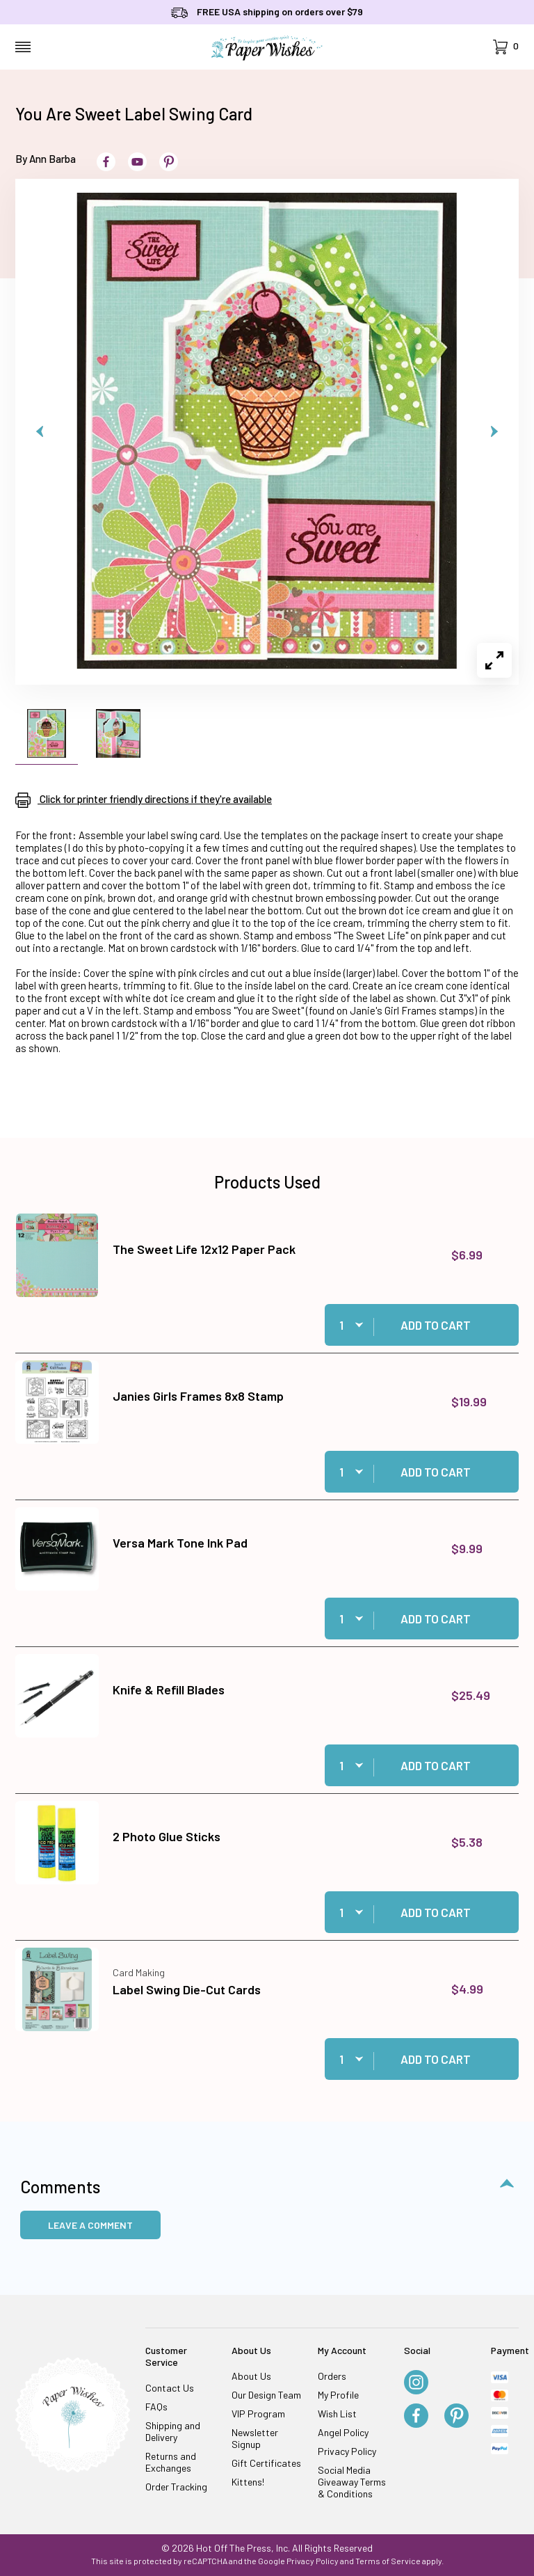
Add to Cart (435, 1325)
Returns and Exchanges (170, 2462)
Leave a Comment (90, 2225)
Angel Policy (343, 2432)
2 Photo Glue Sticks (166, 1836)
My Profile (338, 2395)
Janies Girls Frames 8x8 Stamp (198, 1396)
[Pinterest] (456, 2416)
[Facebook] (416, 2416)
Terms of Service (388, 2561)
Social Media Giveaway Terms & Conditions (352, 2481)
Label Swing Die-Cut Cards (187, 1989)
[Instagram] (416, 2383)
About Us (251, 2376)
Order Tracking (176, 2486)
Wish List (337, 2413)
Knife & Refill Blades (169, 1689)
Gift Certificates (266, 2463)
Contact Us (169, 2388)
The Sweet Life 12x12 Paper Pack (204, 1249)
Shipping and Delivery (172, 2431)
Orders (332, 2376)
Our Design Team (266, 2395)
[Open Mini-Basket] (506, 47)
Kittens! (248, 2482)
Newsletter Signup (255, 2438)
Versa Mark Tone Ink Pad (180, 1542)
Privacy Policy (347, 2451)
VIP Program (258, 2413)
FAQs (156, 2406)
